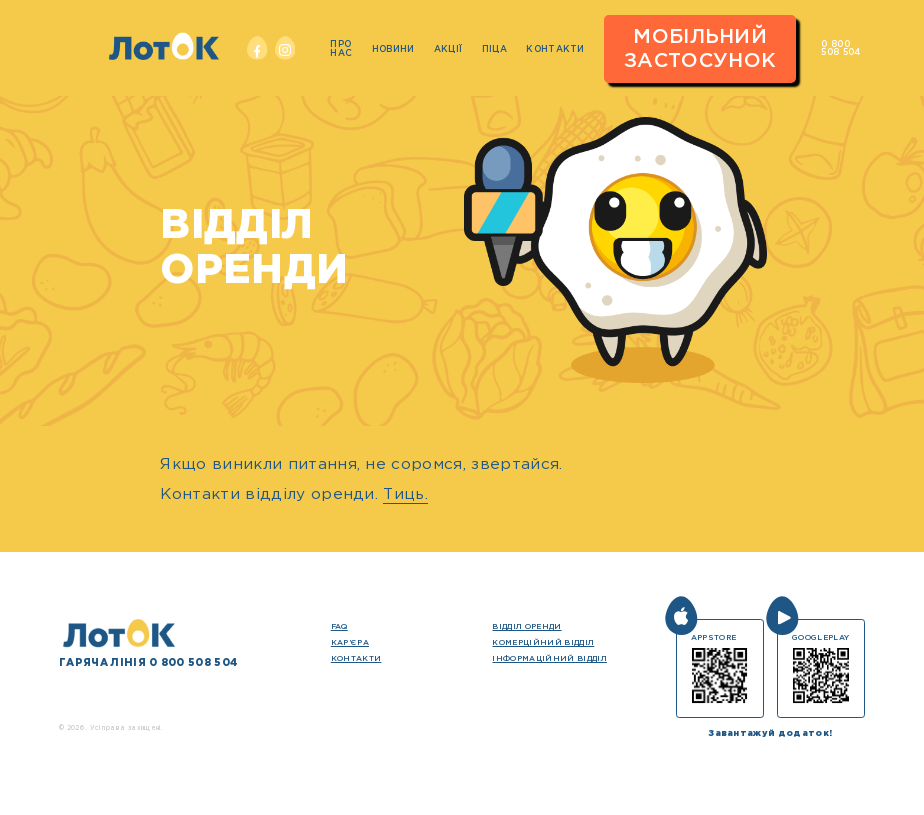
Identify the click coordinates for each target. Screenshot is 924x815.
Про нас (341, 48)
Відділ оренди (526, 626)
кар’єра (350, 642)
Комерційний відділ (543, 642)
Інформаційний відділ (549, 658)
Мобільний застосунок (700, 49)
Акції (448, 49)
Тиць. (405, 494)
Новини (393, 49)
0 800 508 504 (840, 48)
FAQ (339, 626)
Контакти (555, 49)
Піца (494, 49)
